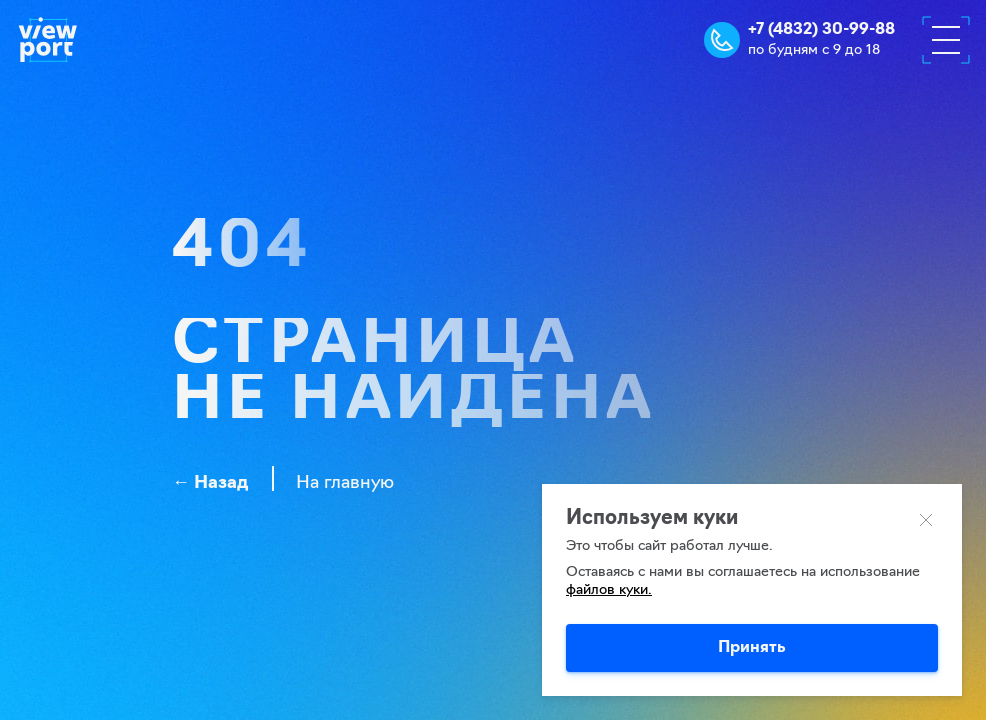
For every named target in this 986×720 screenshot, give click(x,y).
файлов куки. (609, 590)
